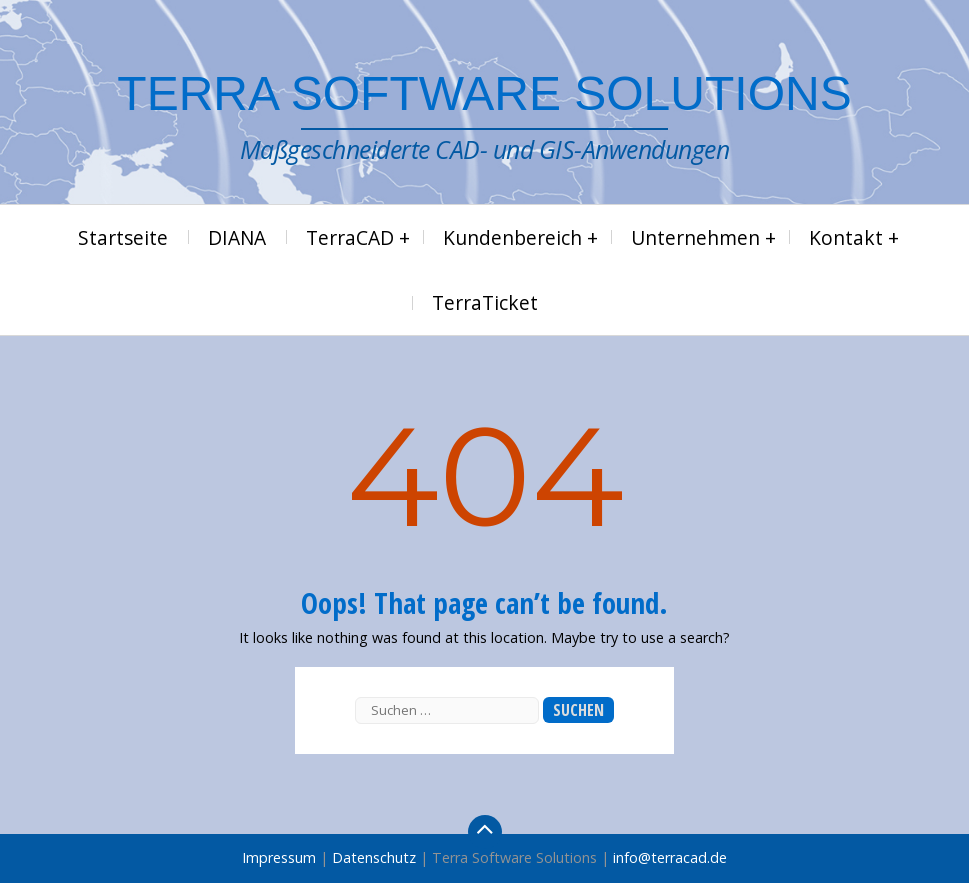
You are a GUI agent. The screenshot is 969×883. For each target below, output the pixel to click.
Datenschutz (374, 857)
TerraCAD (350, 237)
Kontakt (846, 237)
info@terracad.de (670, 857)
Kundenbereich (512, 237)
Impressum (279, 857)
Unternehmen (695, 237)
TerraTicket (485, 302)
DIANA (237, 237)
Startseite (123, 237)
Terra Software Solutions (484, 93)
